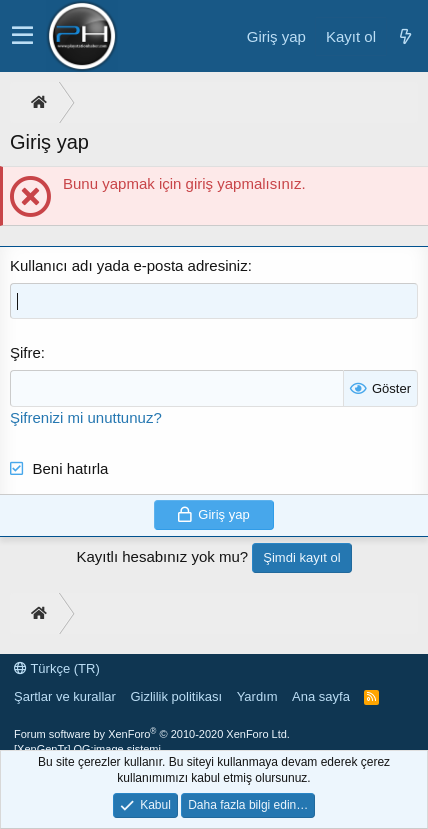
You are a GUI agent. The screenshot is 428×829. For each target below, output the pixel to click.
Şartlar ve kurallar (65, 696)
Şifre (25, 352)
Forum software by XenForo (152, 734)
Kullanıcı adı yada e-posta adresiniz (129, 265)
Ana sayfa (321, 696)
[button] (22, 36)
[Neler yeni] (405, 36)
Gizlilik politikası (176, 696)
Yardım (257, 696)
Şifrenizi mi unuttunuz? (86, 417)
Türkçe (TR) (57, 668)
